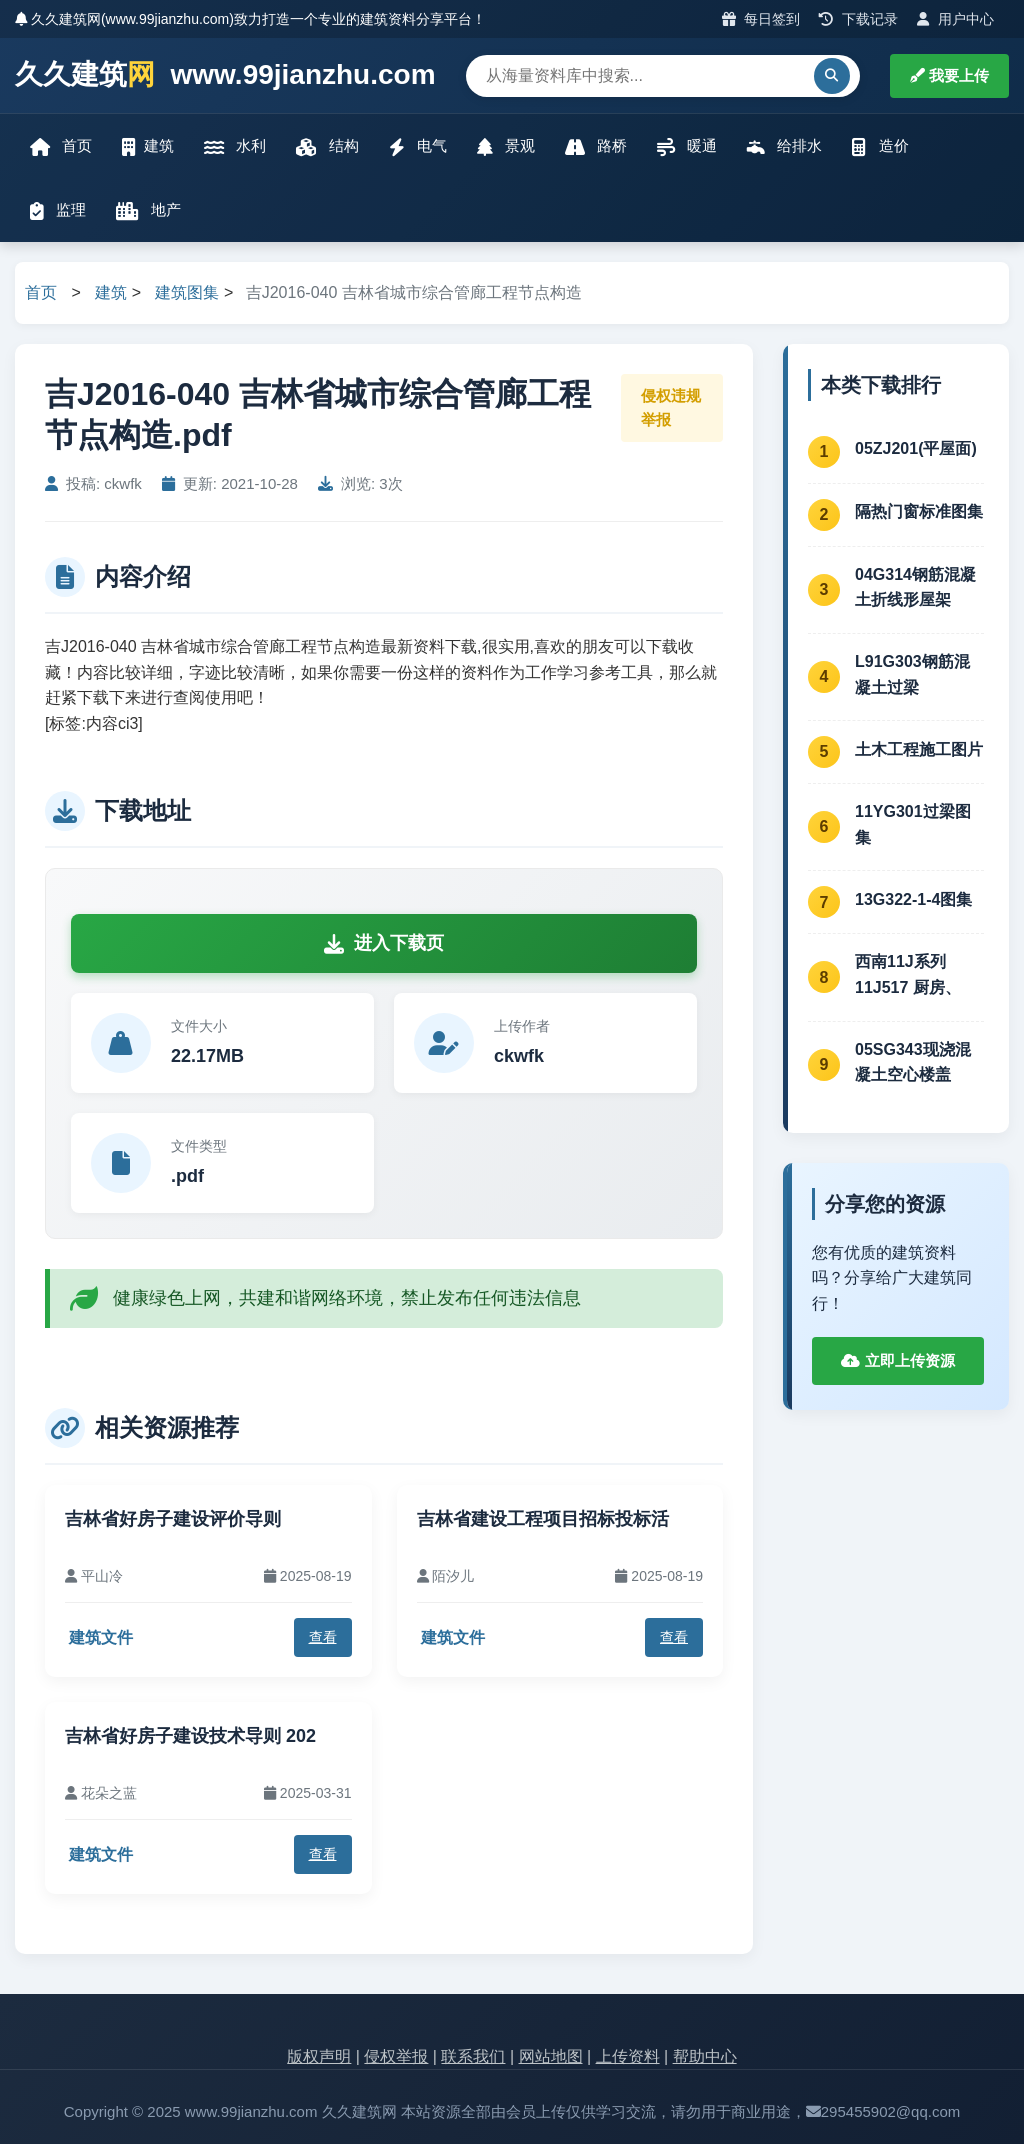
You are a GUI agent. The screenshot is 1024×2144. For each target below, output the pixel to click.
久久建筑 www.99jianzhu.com (225, 75)
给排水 (784, 146)
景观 (506, 146)
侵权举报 (396, 2056)
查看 (323, 1637)
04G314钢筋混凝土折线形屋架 (915, 587)
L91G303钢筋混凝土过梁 (912, 674)
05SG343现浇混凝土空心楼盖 (913, 1062)
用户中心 (955, 19)
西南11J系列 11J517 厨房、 (908, 974)
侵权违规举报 (671, 407)
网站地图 (551, 2056)
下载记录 (858, 19)
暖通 (687, 146)
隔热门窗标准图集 (919, 511)
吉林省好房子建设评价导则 (173, 1519)
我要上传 (949, 75)
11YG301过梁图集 (913, 824)
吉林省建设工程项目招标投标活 (543, 1519)
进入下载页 (384, 943)
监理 (58, 210)
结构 (327, 146)
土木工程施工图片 (919, 749)
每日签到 (761, 19)
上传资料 (628, 2056)
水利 (235, 146)
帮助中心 (705, 2056)
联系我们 (473, 2056)
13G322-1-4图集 (913, 899)
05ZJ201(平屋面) (916, 448)
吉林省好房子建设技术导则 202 (190, 1736)
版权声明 (319, 2056)
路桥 (596, 146)
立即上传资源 (897, 1360)
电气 (418, 146)
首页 (61, 146)
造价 (880, 146)
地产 (148, 210)
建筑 (148, 146)
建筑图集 (187, 292)
